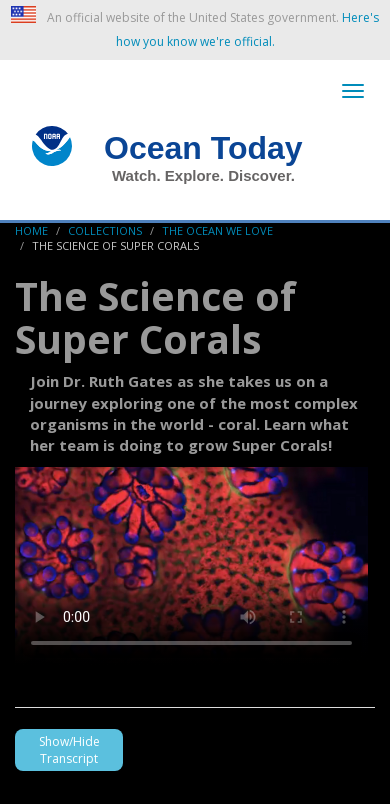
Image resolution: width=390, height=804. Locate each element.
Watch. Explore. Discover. (203, 175)
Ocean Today (203, 148)
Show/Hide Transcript (69, 750)
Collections (105, 230)
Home (31, 230)
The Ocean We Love (217, 230)
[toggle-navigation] (353, 91)
